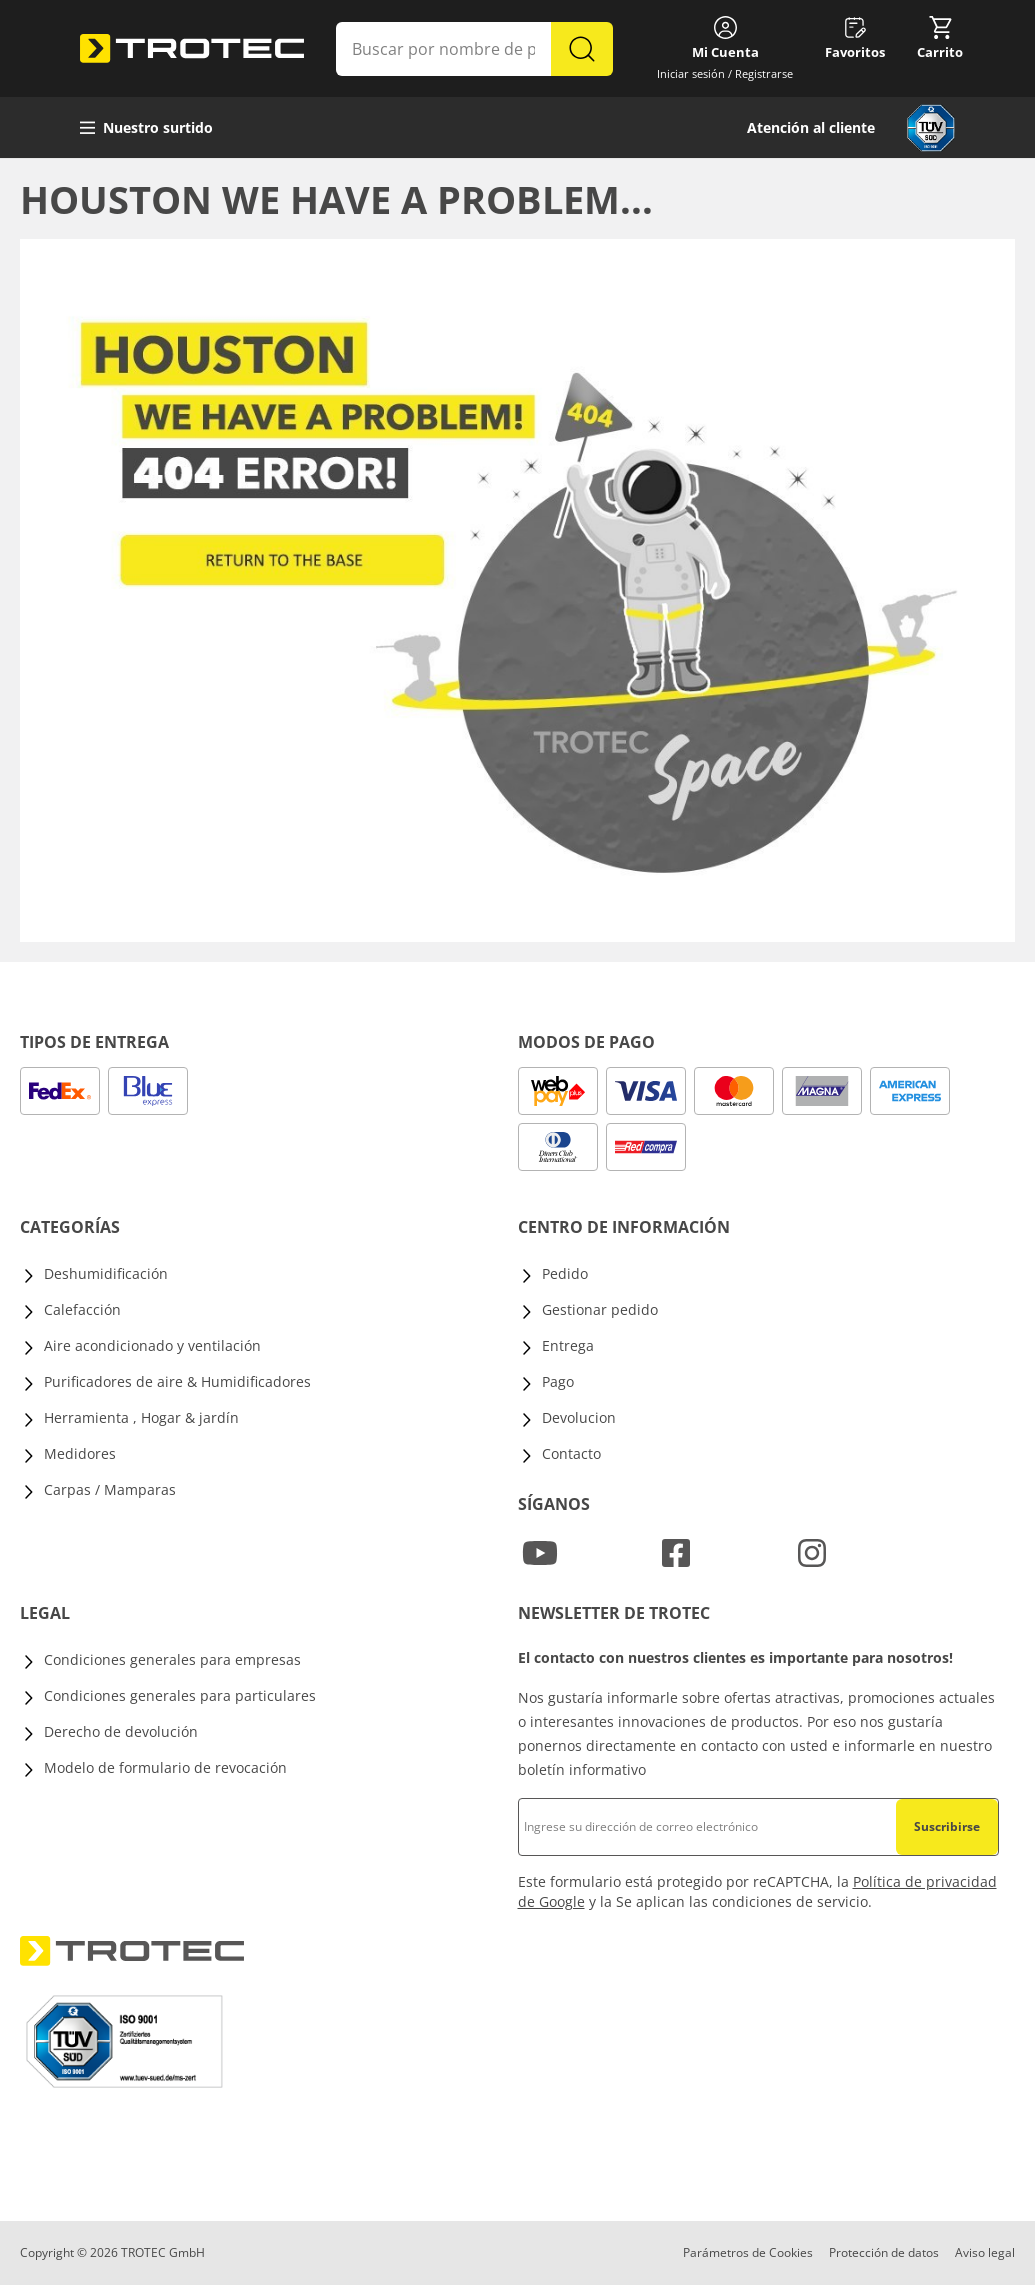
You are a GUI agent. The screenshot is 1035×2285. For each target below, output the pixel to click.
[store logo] (192, 49)
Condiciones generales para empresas (172, 1659)
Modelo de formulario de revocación (165, 1767)
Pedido (565, 1273)
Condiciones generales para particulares (180, 1695)
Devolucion (579, 1417)
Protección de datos (884, 2252)
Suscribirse (947, 1826)
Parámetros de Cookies (748, 2252)
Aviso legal (985, 2252)
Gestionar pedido (600, 1309)
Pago (558, 1381)
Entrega (568, 1345)
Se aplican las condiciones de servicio (742, 1901)
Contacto (571, 1453)
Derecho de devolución (121, 1731)
